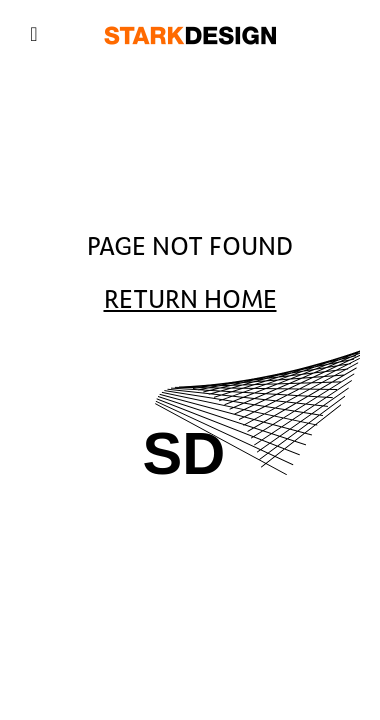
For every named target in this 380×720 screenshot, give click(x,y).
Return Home (190, 300)
